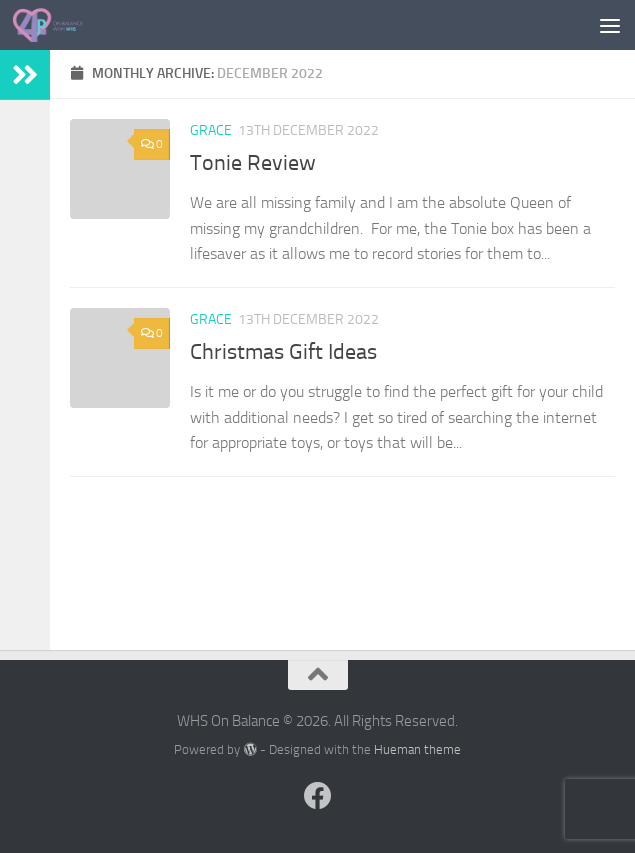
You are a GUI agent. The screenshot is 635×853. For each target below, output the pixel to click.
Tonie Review (253, 163)
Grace (211, 130)
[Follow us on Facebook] (318, 796)
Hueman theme (417, 749)
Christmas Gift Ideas (283, 352)
